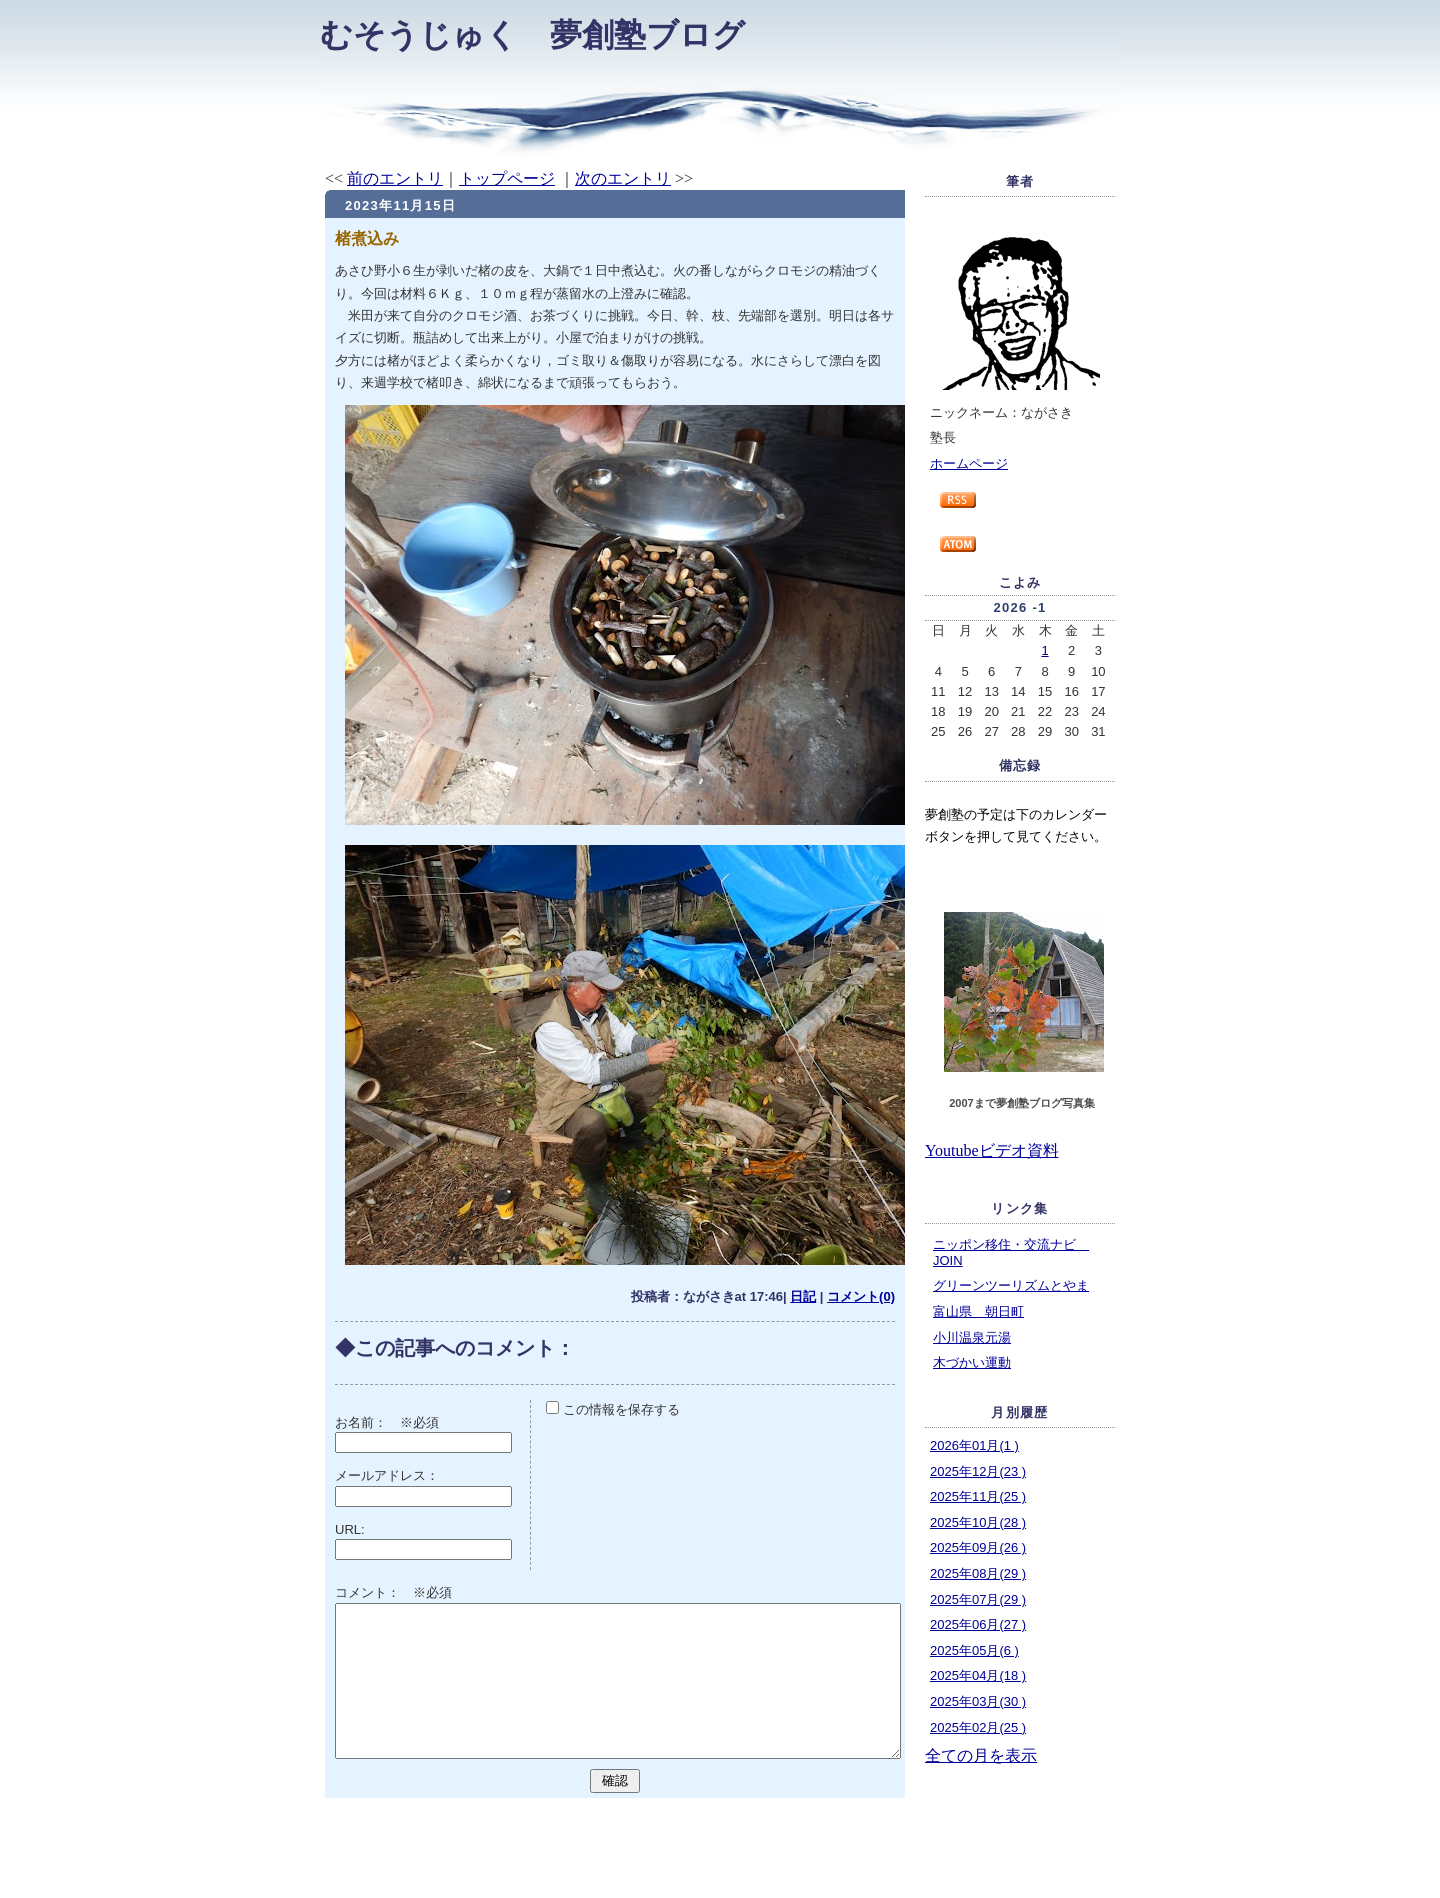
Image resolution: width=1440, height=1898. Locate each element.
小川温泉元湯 (972, 1337)
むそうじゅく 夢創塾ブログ (532, 35)
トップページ (507, 178)
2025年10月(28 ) (978, 1522)
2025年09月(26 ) (978, 1547)
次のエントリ (623, 178)
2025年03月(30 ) (978, 1701)
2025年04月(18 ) (978, 1675)
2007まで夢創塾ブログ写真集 (1021, 1103)
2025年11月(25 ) (978, 1496)
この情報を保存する (613, 1409)
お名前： (367, 1422)
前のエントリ (395, 178)
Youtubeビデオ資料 (992, 1150)
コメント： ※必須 (393, 1592)
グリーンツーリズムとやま (1011, 1285)
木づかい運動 (972, 1362)
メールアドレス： (387, 1475)
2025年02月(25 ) (978, 1727)
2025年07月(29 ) (978, 1599)
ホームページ (969, 463)
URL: (350, 1529)
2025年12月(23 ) (978, 1471)
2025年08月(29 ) (978, 1573)
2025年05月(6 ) (974, 1650)
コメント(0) (861, 1296)
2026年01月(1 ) (974, 1445)
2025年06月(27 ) (978, 1624)
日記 (803, 1296)
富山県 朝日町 (978, 1311)
